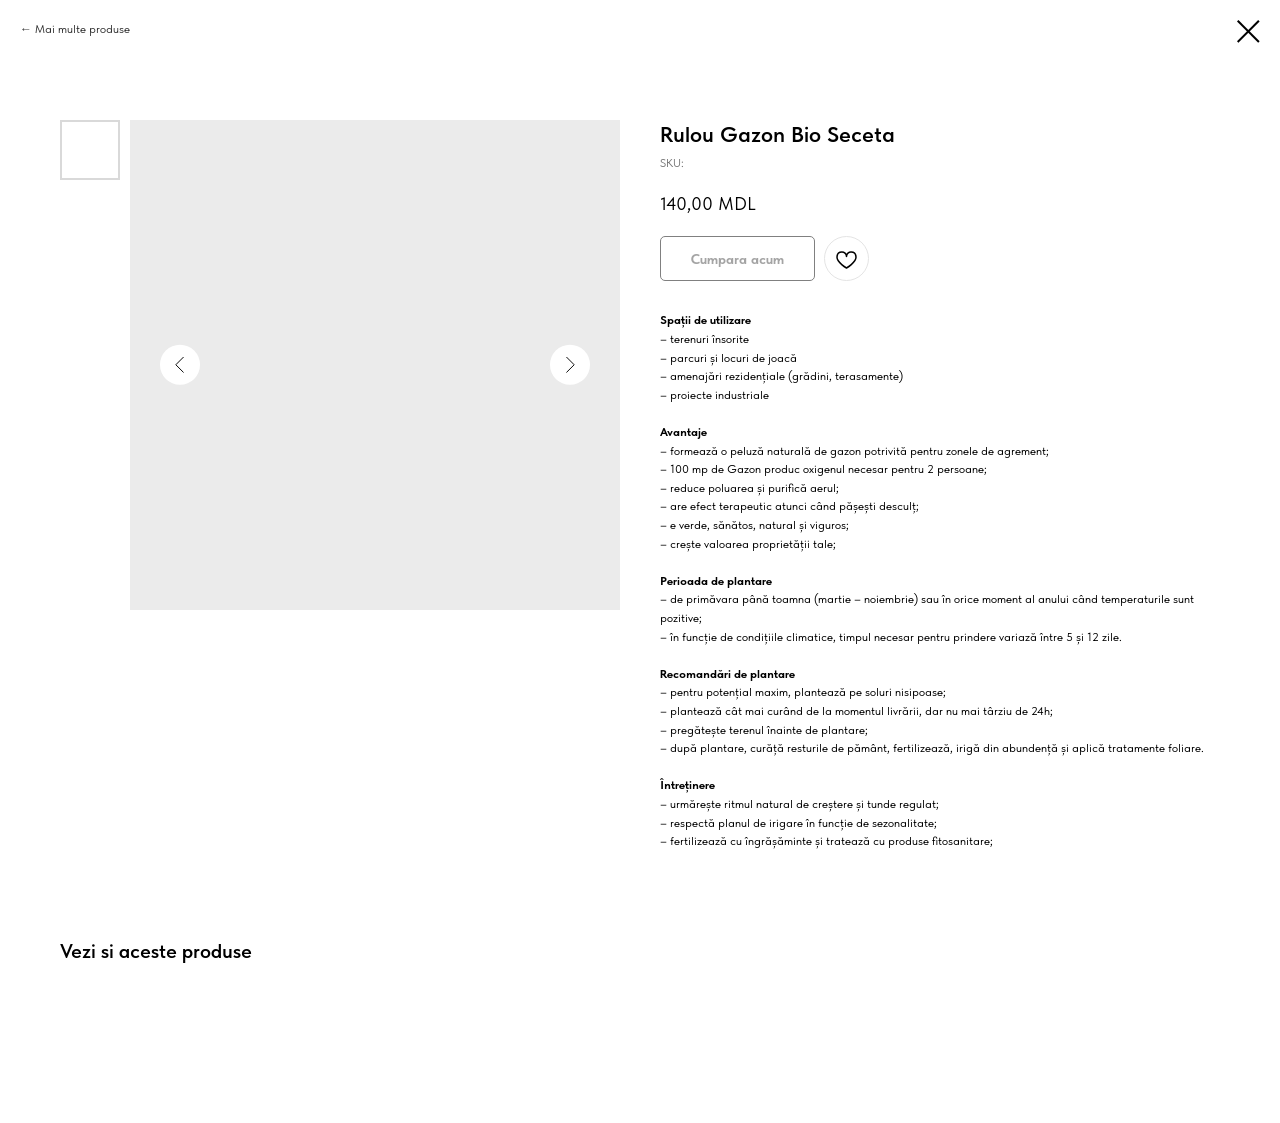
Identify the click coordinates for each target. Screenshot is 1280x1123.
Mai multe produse (82, 29)
